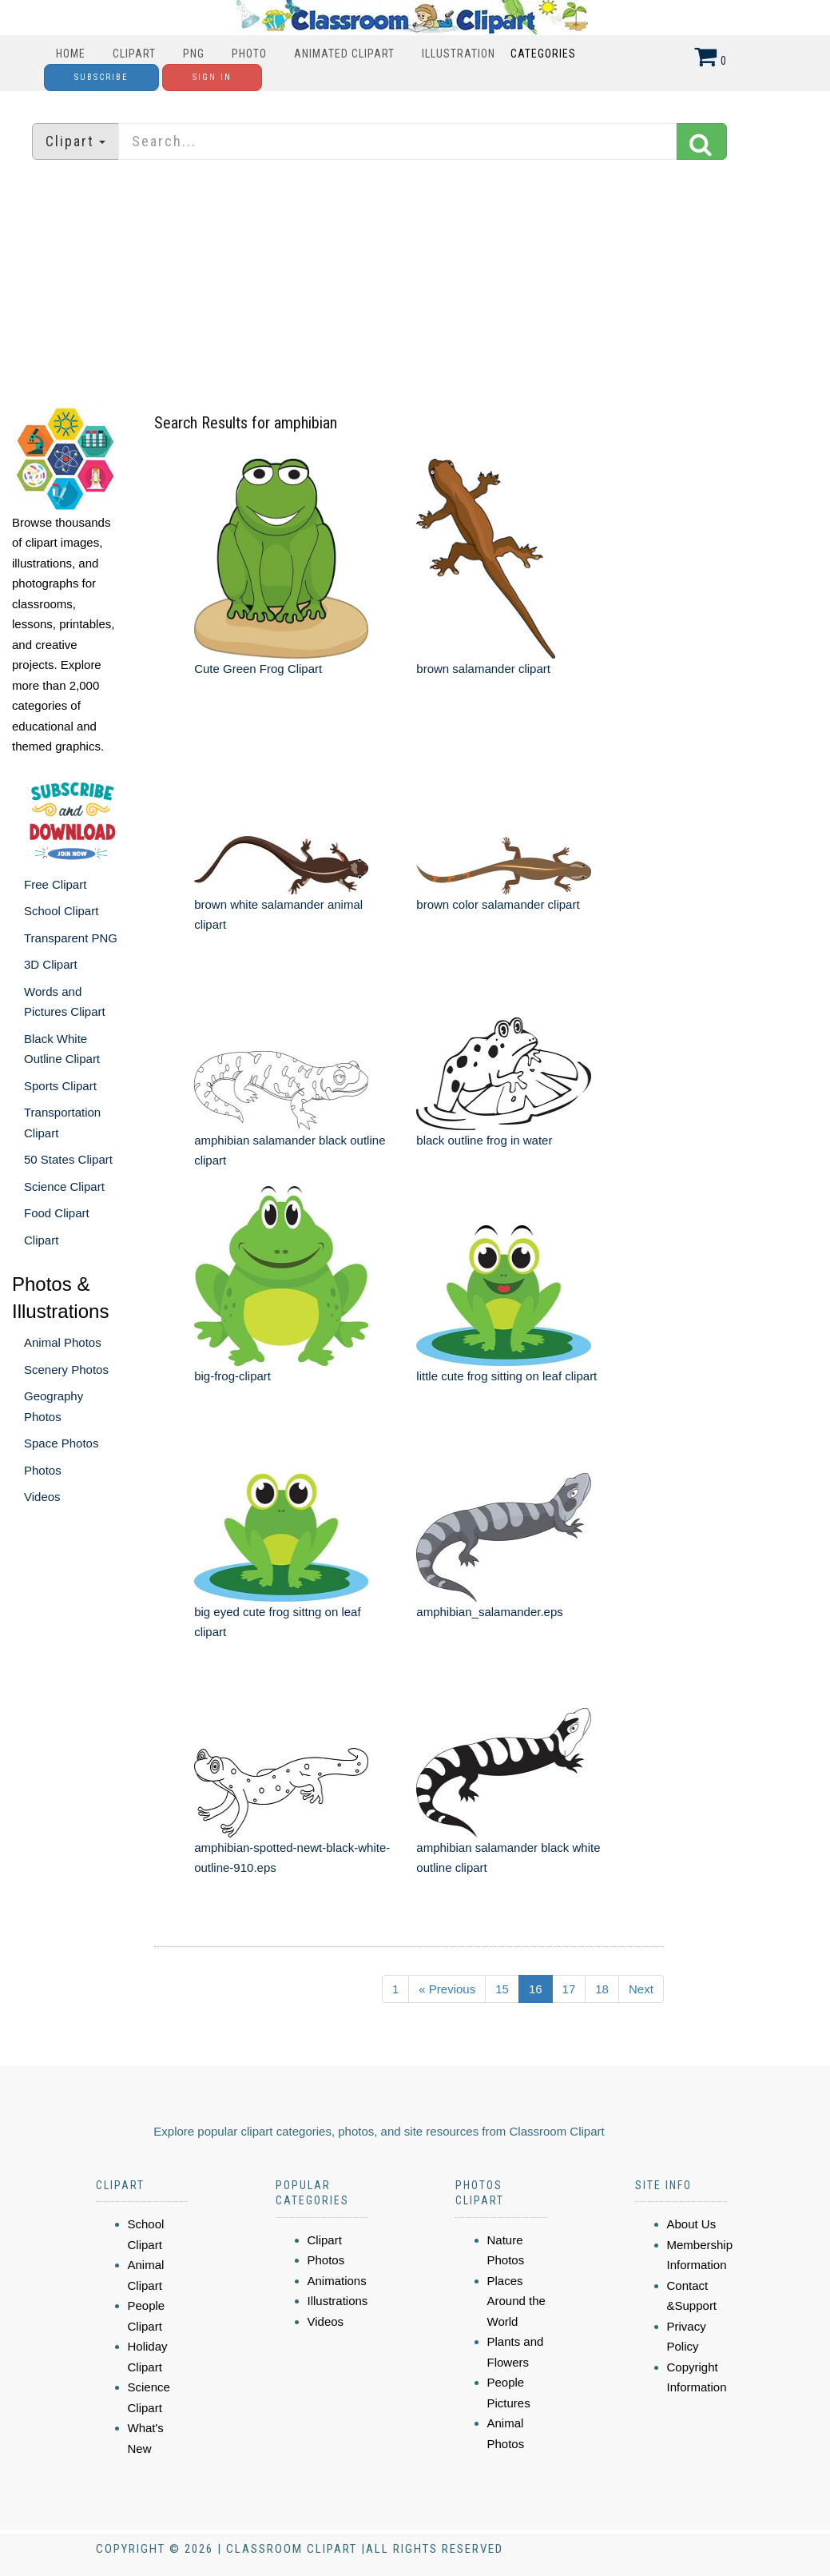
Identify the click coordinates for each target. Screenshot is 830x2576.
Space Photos (61, 1443)
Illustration (458, 53)
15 (502, 1989)
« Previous (447, 1989)
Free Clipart (55, 884)
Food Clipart (56, 1213)
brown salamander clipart (483, 668)
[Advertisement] (415, 284)
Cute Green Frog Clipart (258, 668)
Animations (337, 2280)
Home (70, 53)
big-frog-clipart (232, 1376)
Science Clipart (64, 1186)
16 (535, 1989)
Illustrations (338, 2300)
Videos (42, 1496)
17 (569, 1989)
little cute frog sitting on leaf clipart (506, 1376)
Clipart (134, 53)
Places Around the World (516, 2301)
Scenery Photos (66, 1369)
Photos (43, 1470)
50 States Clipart (68, 1159)
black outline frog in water (484, 1140)
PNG (194, 53)
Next (641, 1989)
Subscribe (101, 77)
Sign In (212, 77)
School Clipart (61, 911)
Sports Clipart (60, 1086)
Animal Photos (62, 1342)
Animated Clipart (344, 53)
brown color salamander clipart (497, 904)
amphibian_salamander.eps (489, 1611)
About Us (692, 2224)
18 (602, 1989)
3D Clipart (50, 964)
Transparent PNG (70, 938)
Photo (249, 53)
